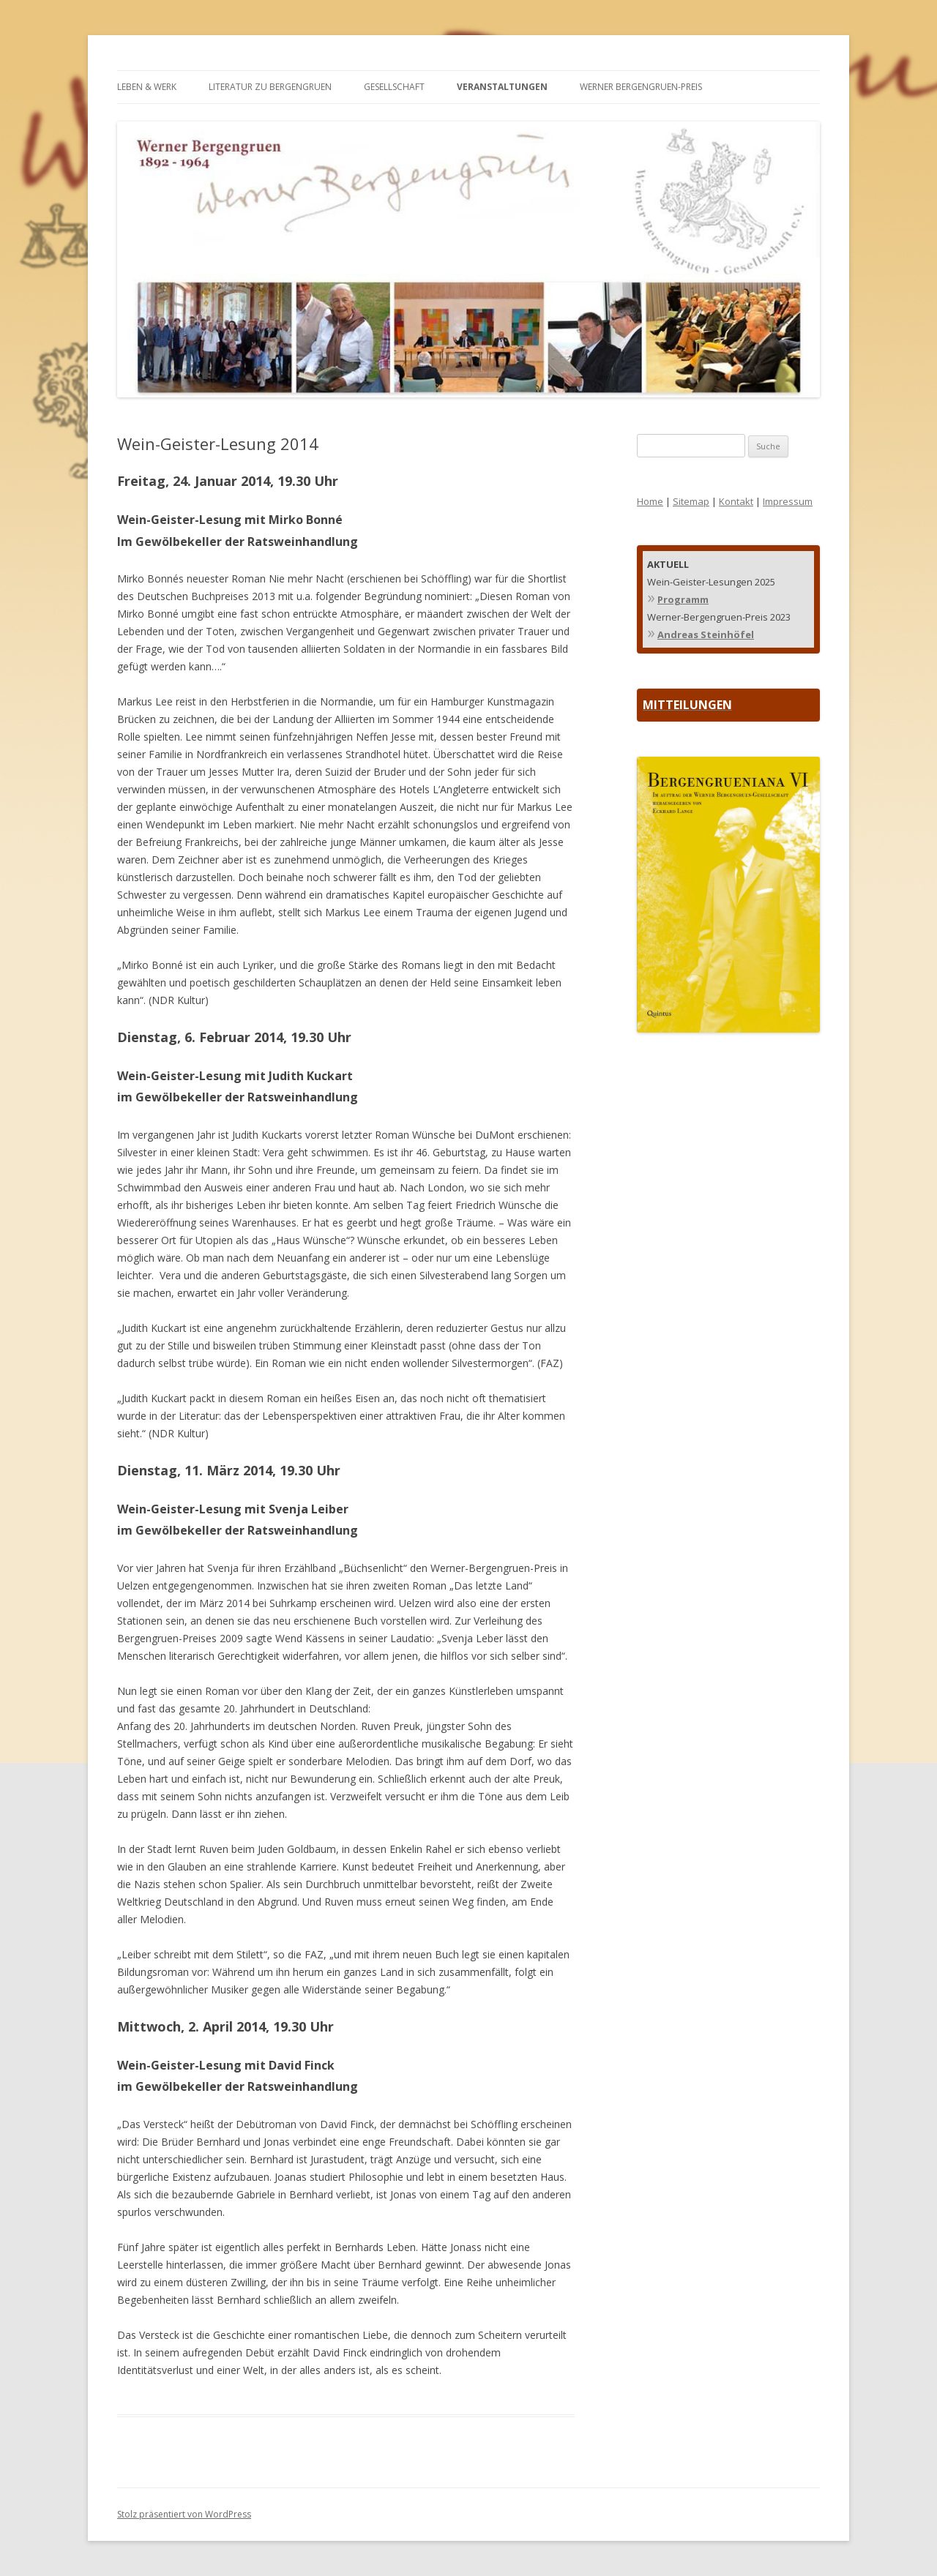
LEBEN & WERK (146, 86)
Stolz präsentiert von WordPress (184, 2514)
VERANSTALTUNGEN (502, 86)
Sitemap (691, 501)
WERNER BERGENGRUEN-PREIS (641, 86)
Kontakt (736, 501)
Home (650, 501)
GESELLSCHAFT (394, 86)
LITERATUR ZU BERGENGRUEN (270, 86)
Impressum (788, 501)
